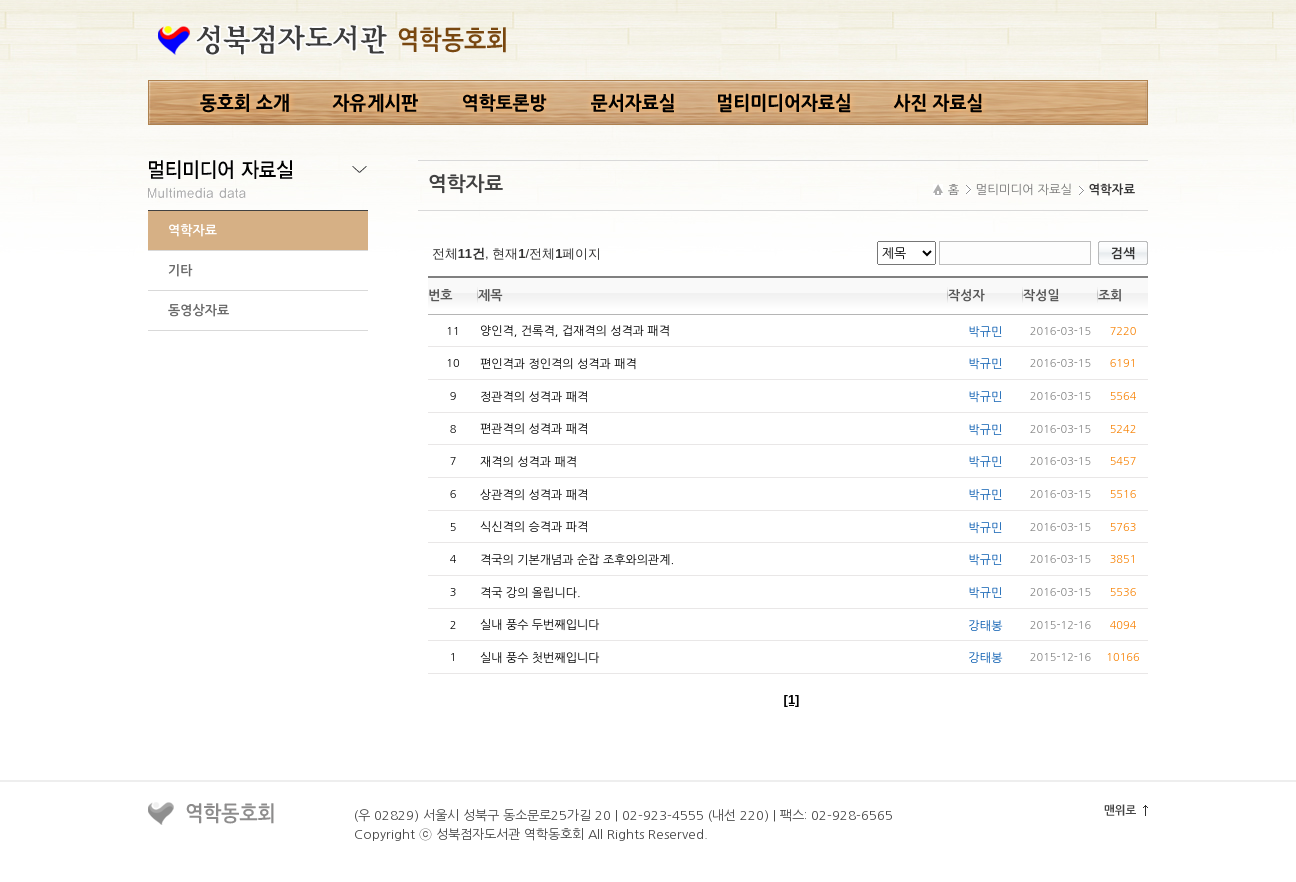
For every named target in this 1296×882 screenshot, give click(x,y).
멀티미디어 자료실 (1024, 189)
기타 (180, 270)
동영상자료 (198, 310)
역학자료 (192, 230)
